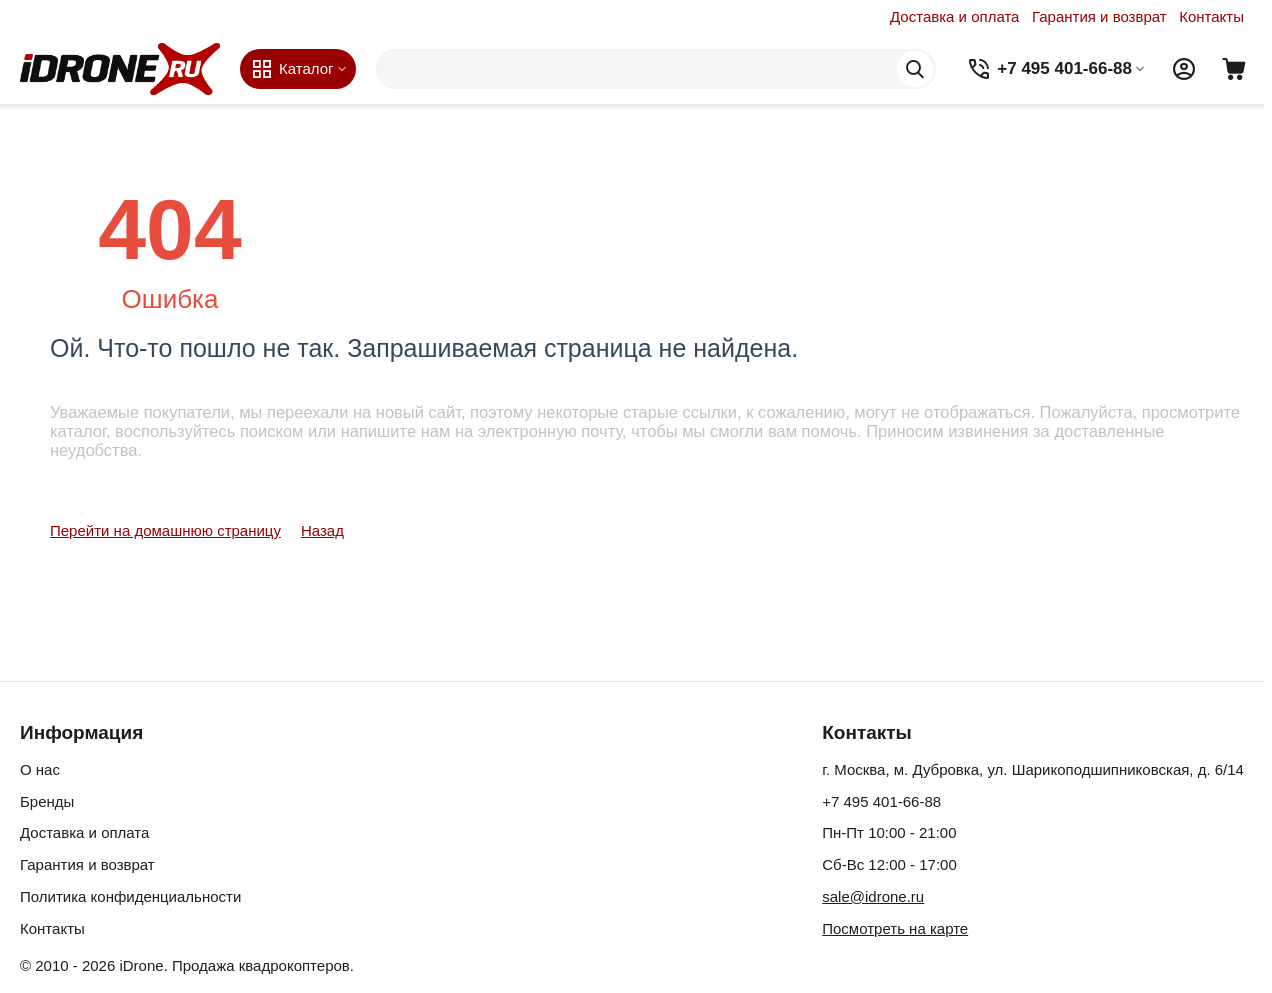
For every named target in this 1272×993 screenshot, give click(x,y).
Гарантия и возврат (1099, 16)
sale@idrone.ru (873, 896)
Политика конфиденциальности (130, 896)
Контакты (1211, 16)
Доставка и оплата (954, 16)
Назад (322, 530)
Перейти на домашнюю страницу (165, 530)
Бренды (47, 801)
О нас (40, 769)
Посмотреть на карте (895, 928)
